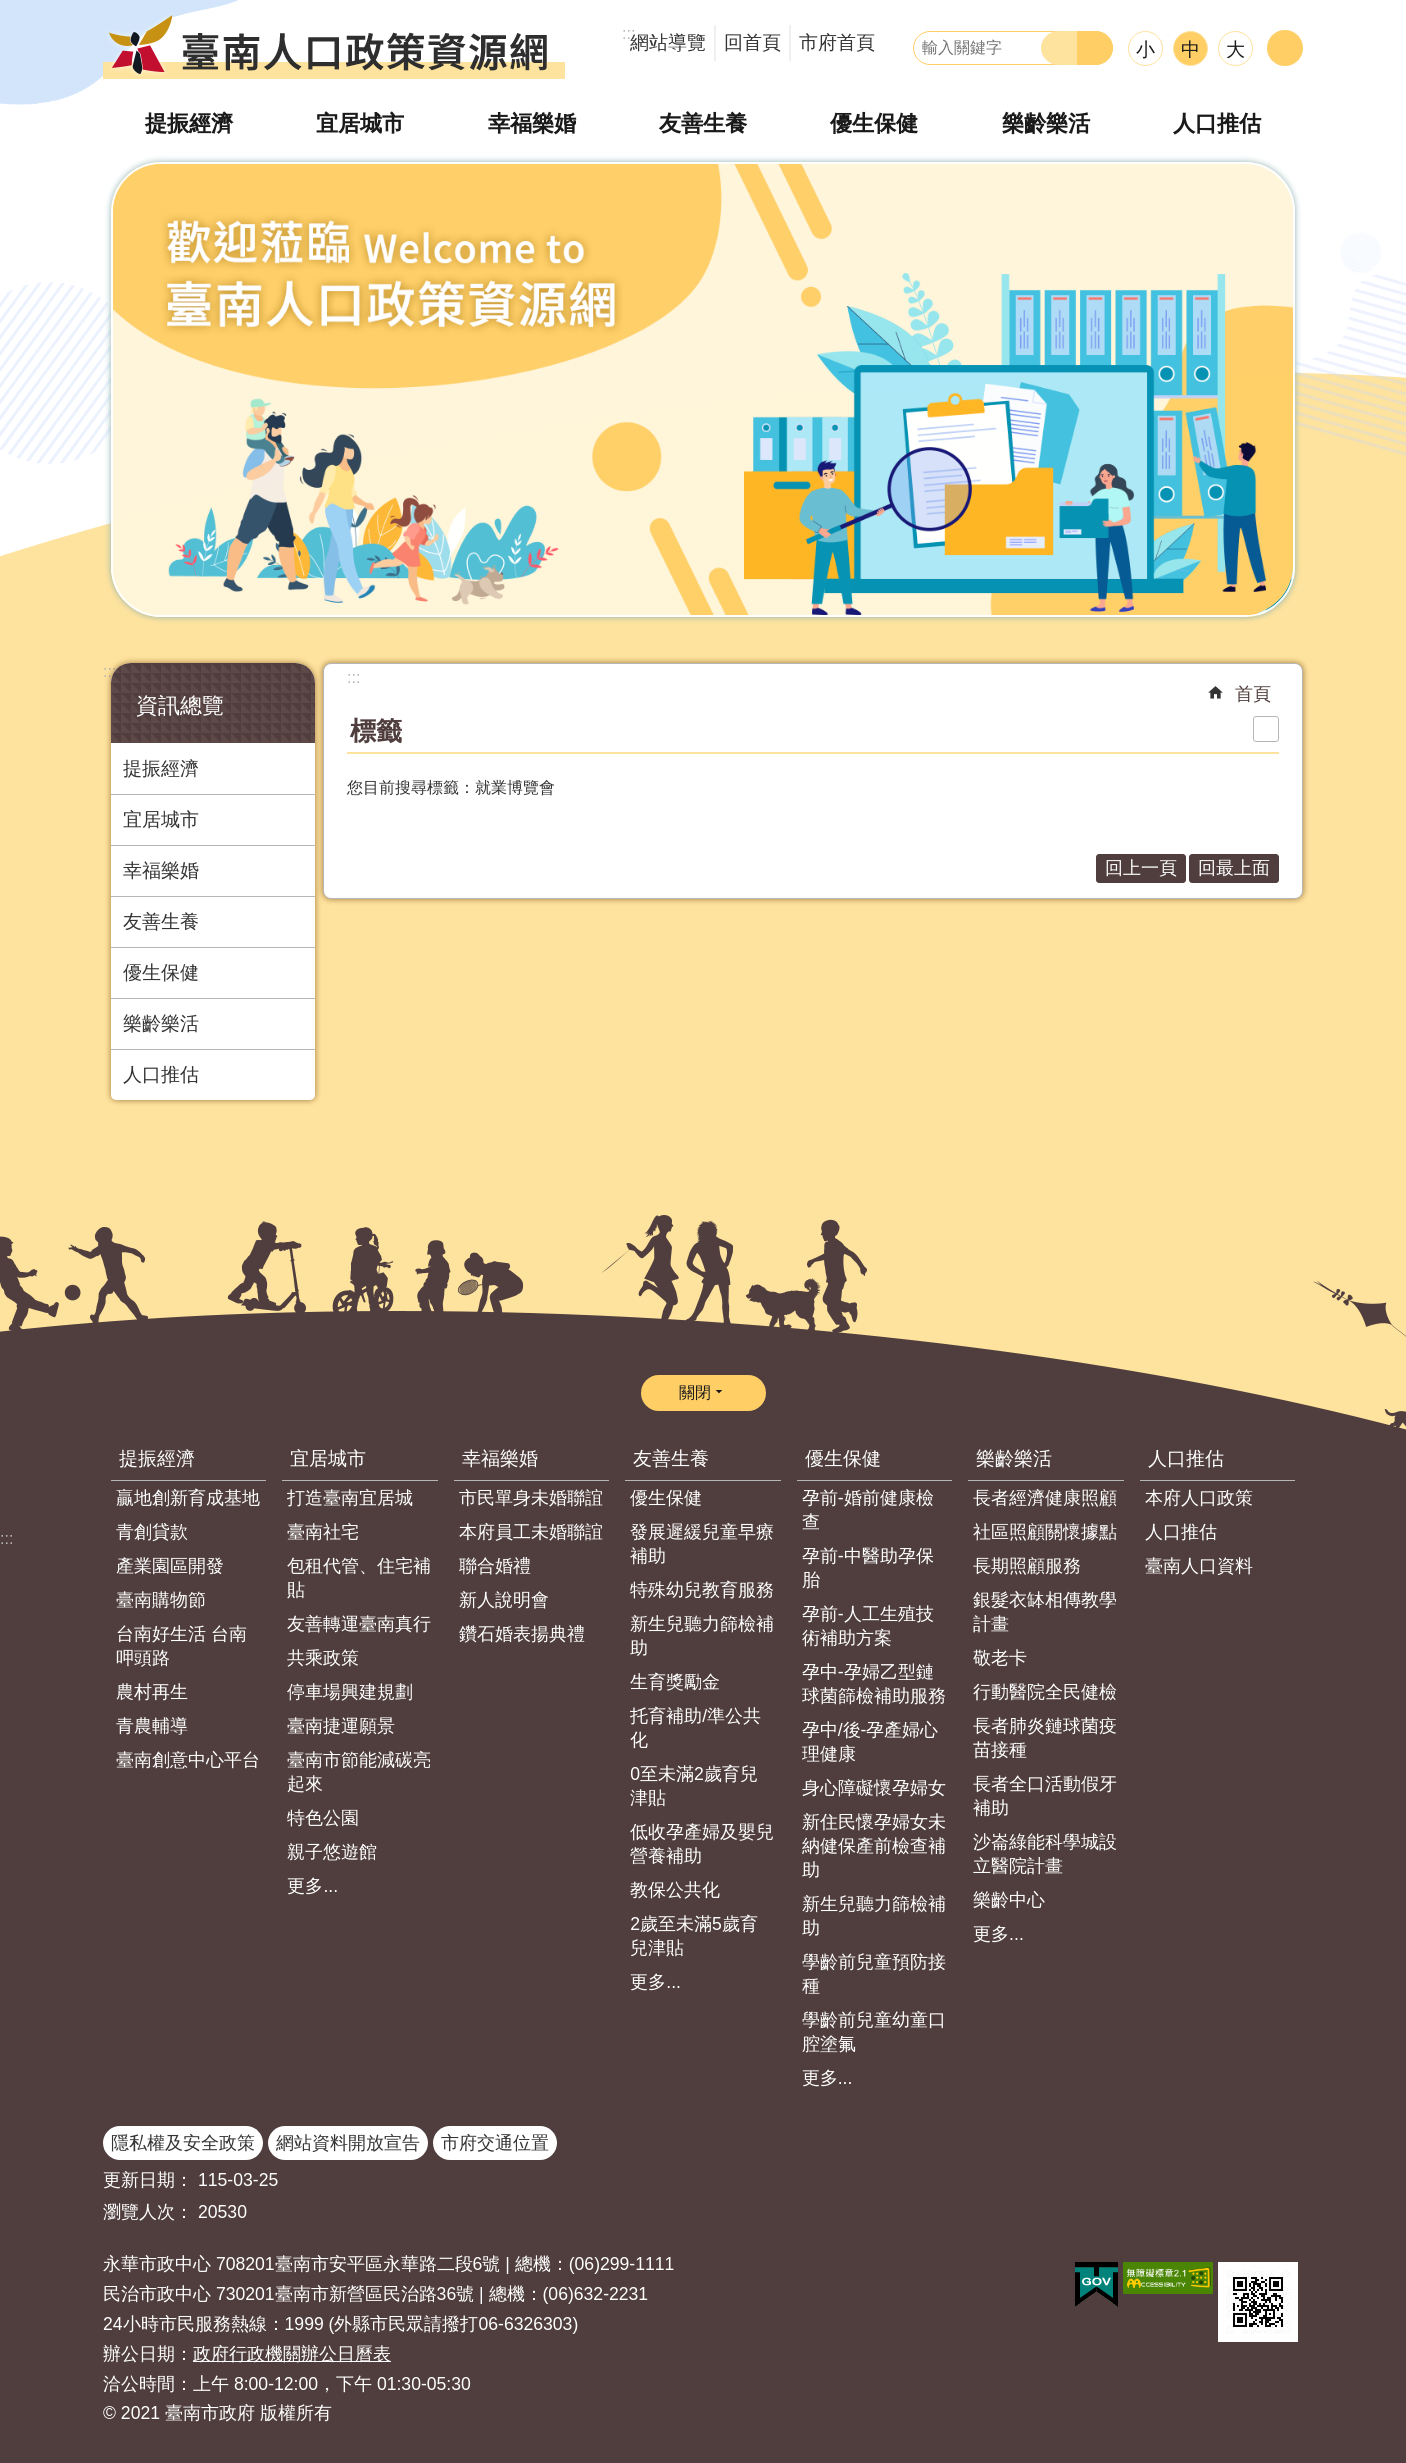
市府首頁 (837, 42)
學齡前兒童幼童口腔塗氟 (874, 2032)
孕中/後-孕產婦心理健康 (870, 1742)
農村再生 (152, 1692)
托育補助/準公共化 (695, 1728)
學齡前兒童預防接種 (874, 1974)
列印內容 (1266, 729)
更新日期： (148, 2180)
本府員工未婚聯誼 (531, 1532)
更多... (312, 1886)
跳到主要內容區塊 (10, 10)
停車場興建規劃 (350, 1692)
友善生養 (703, 123)
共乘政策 (323, 1658)
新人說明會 (504, 1600)
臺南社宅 (323, 1532)
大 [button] (1235, 49)
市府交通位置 (495, 2143)
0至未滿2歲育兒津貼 (694, 1786)
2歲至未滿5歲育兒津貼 (694, 1936)
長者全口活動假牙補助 (1045, 1796)
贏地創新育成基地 (188, 1498)
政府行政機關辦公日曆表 (292, 2354)
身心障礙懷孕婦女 (874, 1788)
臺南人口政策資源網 (334, 45)
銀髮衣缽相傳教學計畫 (1045, 1612)
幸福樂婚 (532, 123)
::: (109, 671)
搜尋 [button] (1059, 48)
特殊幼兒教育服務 (702, 1590)
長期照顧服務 (1027, 1566)
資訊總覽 (180, 705)
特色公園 (323, 1818)
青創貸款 (152, 1532)
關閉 (695, 1392)
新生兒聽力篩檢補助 (702, 1636)
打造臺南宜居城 (350, 1498)
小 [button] (1145, 49)
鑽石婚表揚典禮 (522, 1634)
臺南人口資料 (1199, 1566)
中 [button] (1190, 49)
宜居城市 (360, 123)
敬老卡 (1000, 1658)
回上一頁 (1141, 868)
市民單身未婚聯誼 (531, 1498)
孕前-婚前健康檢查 (868, 1510)
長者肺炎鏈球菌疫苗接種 (1045, 1738)
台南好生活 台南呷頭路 (181, 1646)
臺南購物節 (161, 1600)
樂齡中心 (1009, 1900)
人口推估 (1217, 123)
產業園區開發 (170, 1566)
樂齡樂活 (1046, 123)
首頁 (1253, 694)
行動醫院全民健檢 (1045, 1692)
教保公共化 (675, 1890)
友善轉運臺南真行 (359, 1624)
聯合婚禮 (495, 1566)
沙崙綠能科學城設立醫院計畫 (1045, 1854)
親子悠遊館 (332, 1852)
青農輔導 (152, 1726)
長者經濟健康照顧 (1045, 1498)
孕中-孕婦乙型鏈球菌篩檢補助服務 (874, 1684)
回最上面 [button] (1234, 868)
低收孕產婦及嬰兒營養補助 (702, 1844)
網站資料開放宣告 (348, 2143)
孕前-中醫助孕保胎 (868, 1568)
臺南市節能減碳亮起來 (359, 1772)
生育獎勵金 (675, 1682)
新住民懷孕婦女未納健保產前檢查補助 (874, 1846)
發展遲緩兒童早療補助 (702, 1544)
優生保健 (874, 123)
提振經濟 (189, 123)
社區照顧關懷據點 (1045, 1532)
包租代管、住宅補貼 (359, 1578)
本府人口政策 (1199, 1498)
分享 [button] (1285, 48)
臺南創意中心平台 (188, 1760)
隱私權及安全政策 (183, 2143)
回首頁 (752, 42)
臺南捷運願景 (341, 1726)
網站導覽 (668, 42)
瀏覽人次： (148, 2212)
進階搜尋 (1095, 48)
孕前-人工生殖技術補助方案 (868, 1626)
